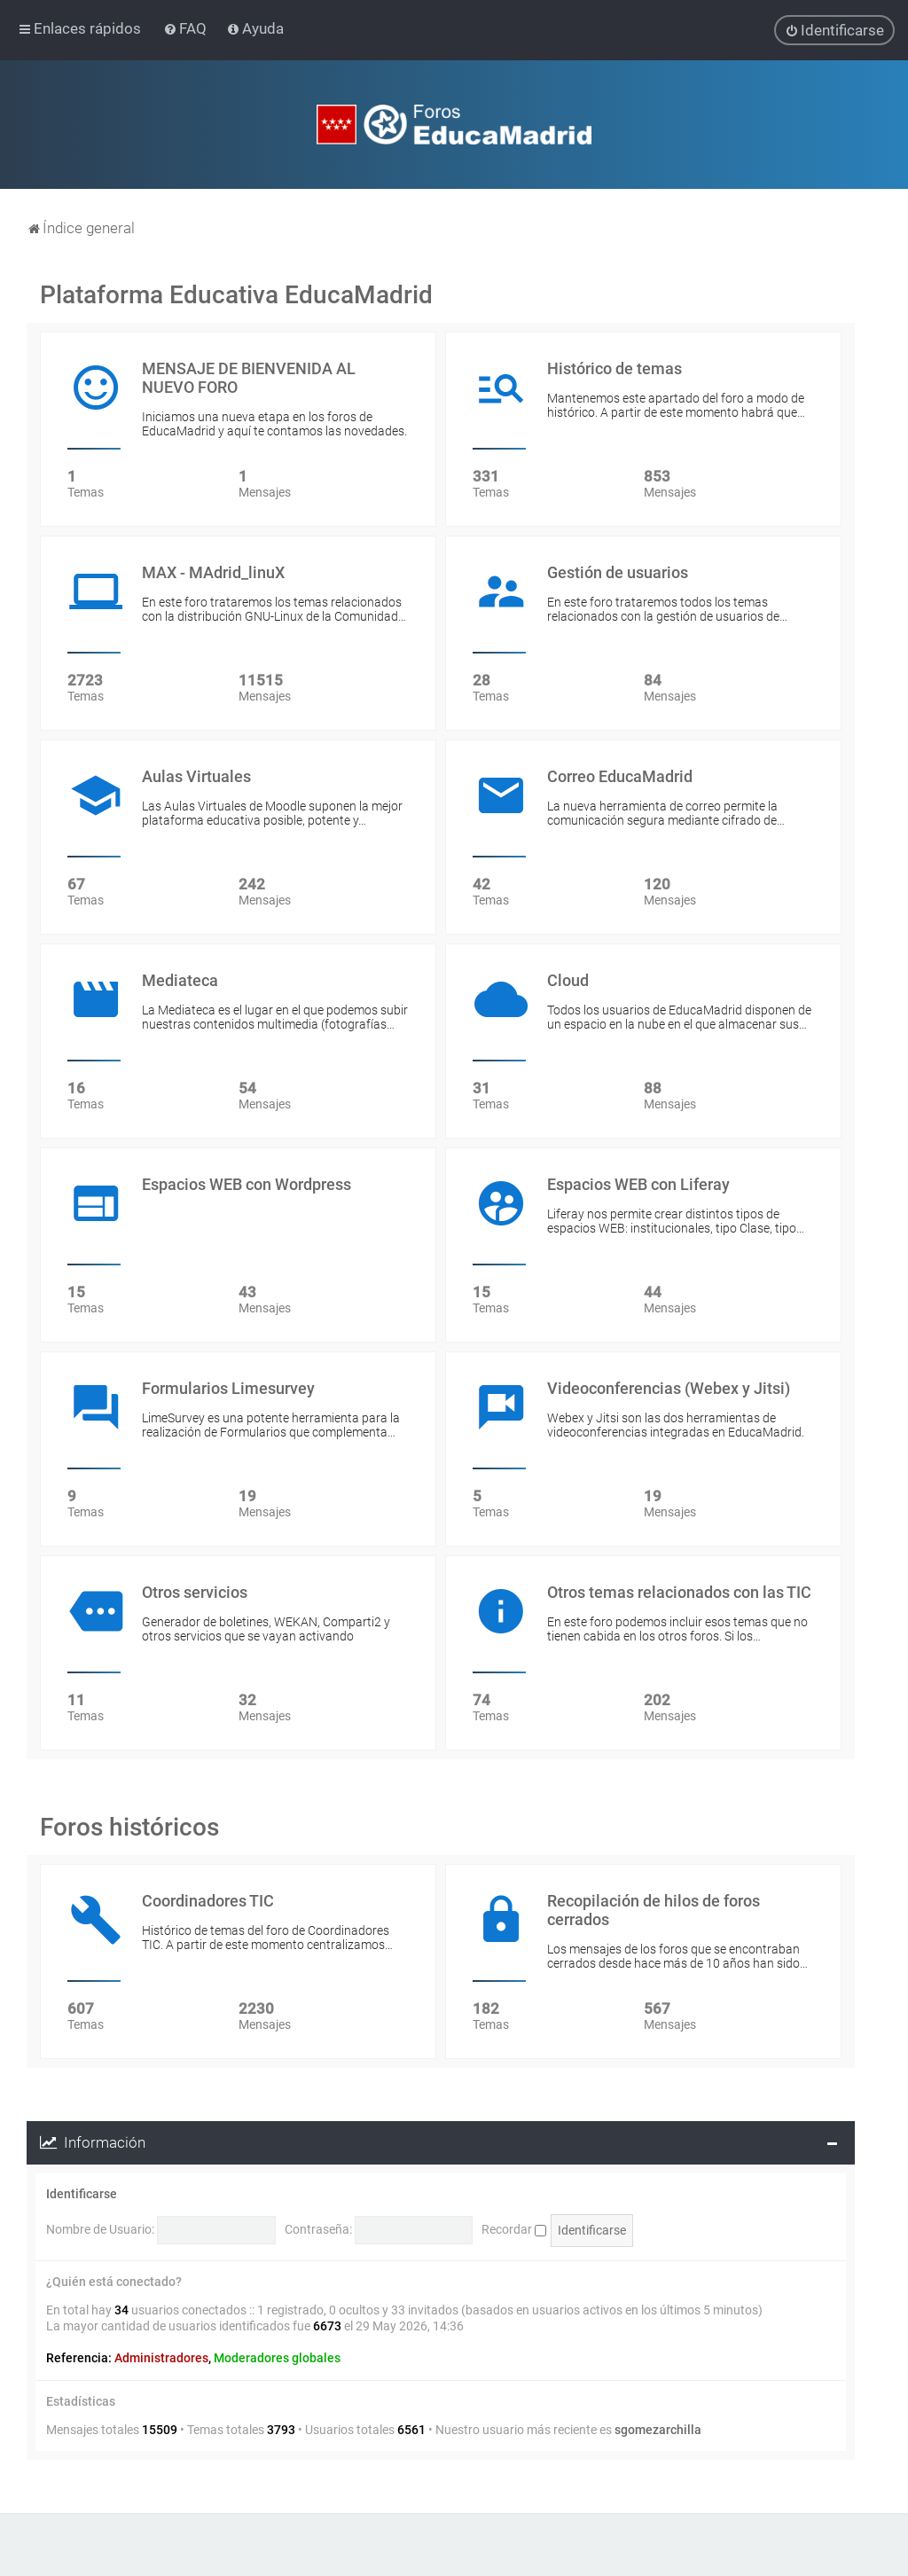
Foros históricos (129, 1827)
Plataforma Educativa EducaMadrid (236, 294)
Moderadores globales (277, 2358)
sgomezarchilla (657, 2430)
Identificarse (81, 2194)
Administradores (161, 2358)
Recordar (513, 2229)
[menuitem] (187, 28)
